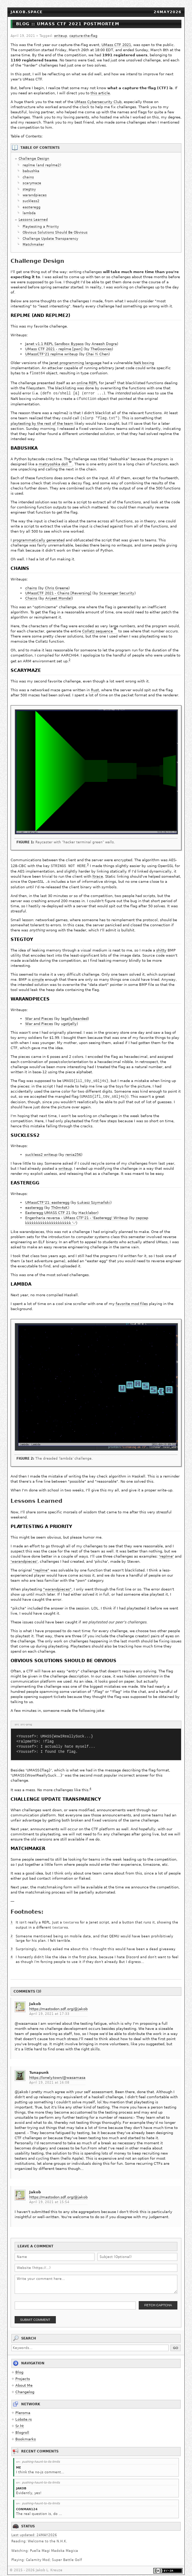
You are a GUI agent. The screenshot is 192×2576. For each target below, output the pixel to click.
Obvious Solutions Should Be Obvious (55, 232)
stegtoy (29, 189)
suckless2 (31, 201)
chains (28, 177)
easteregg (32, 207)
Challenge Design (34, 158)
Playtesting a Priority (41, 226)
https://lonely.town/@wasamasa (57, 2071)
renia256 (73, 1149)
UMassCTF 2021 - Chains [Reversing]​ (58, 588)
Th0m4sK (59, 1202)
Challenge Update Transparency (50, 239)
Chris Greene (56, 583)
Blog (19, 2366)
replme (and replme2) (42, 165)
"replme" (41, 1565)
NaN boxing (144, 363)
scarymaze (32, 183)
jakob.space (27, 12)
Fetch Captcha (158, 2299)
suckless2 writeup (41, 1149)
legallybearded (74, 1013)
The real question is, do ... (39, 2507)
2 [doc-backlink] (69, 655)
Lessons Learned (33, 220)
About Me (23, 2379)
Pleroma (22, 2407)
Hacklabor (87, 1207)
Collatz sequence (97, 626)
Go (175, 2342)
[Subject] (137, 2251)
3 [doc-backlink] (88, 859)
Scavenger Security (116, 588)
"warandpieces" (57, 1584)
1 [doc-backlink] (115, 381)
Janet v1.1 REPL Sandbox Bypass (54, 344)
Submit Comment (35, 2313)
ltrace (97, 871)
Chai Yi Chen (97, 354)
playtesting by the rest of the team (42, 418)
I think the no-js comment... (40, 2466)
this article (100, 93)
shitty (161, 945)
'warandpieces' (24, 1556)
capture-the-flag (83, 36)
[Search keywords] (90, 2341)
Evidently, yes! (29, 2487)
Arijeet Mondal (58, 593)
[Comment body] (96, 2278)
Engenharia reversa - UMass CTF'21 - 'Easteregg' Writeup (76, 1212)
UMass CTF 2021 (116, 45)
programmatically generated (39, 535)
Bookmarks (25, 2433)
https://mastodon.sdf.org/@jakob (58, 2003)
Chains (31, 593)
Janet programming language (75, 363)
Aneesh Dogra (104, 344)
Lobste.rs (23, 2413)
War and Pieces (39, 1013)
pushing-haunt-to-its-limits (41, 2455)
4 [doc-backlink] (90, 1783)
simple (38, 974)
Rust (95, 685)
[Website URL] (96, 2262)
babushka (31, 171)
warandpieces (35, 195)
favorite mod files (132, 1298)
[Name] (55, 2251)
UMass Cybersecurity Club (98, 102)
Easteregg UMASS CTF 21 (47, 1207)
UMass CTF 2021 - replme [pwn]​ (53, 349)
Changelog (24, 2386)
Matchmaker (33, 244)
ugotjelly (69, 1018)
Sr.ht (19, 2420)
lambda (29, 213)
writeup (60, 36)
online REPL (87, 383)
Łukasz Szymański (93, 1197)
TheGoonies (101, 349)
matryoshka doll (53, 459)
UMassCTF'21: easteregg (47, 1197)
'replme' (166, 1551)
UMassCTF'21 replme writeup (51, 354)
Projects (22, 2373)
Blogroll (22, 2426)
